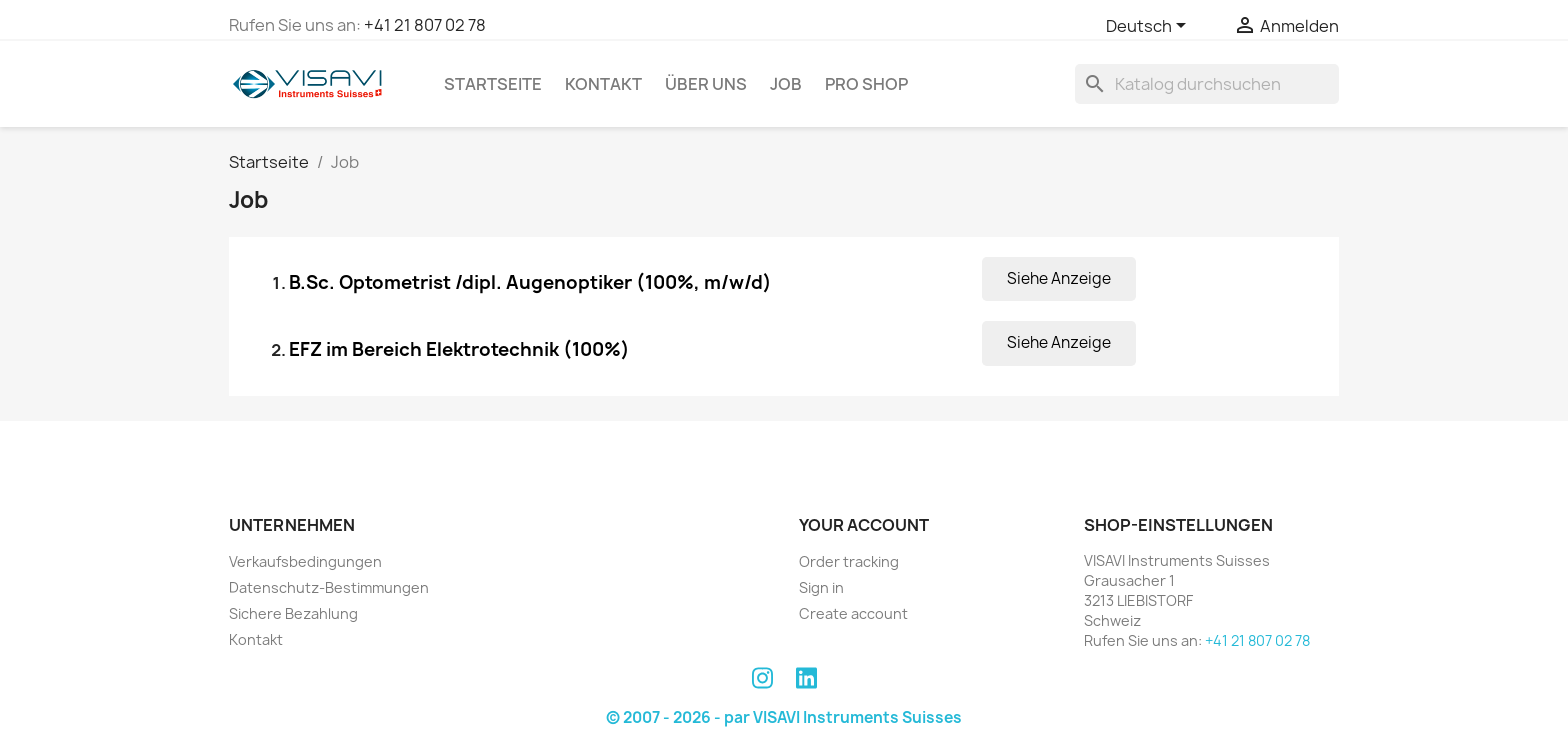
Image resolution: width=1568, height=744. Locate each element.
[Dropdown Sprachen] (1149, 27)
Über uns (706, 84)
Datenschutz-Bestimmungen (329, 587)
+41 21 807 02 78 (425, 25)
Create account (853, 613)
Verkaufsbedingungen (305, 561)
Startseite (493, 84)
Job (786, 84)
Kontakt (603, 84)
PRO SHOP (866, 84)
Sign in (821, 587)
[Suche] (1207, 84)
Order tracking (849, 561)
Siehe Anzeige (1059, 278)
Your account (864, 525)
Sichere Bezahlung (293, 613)
